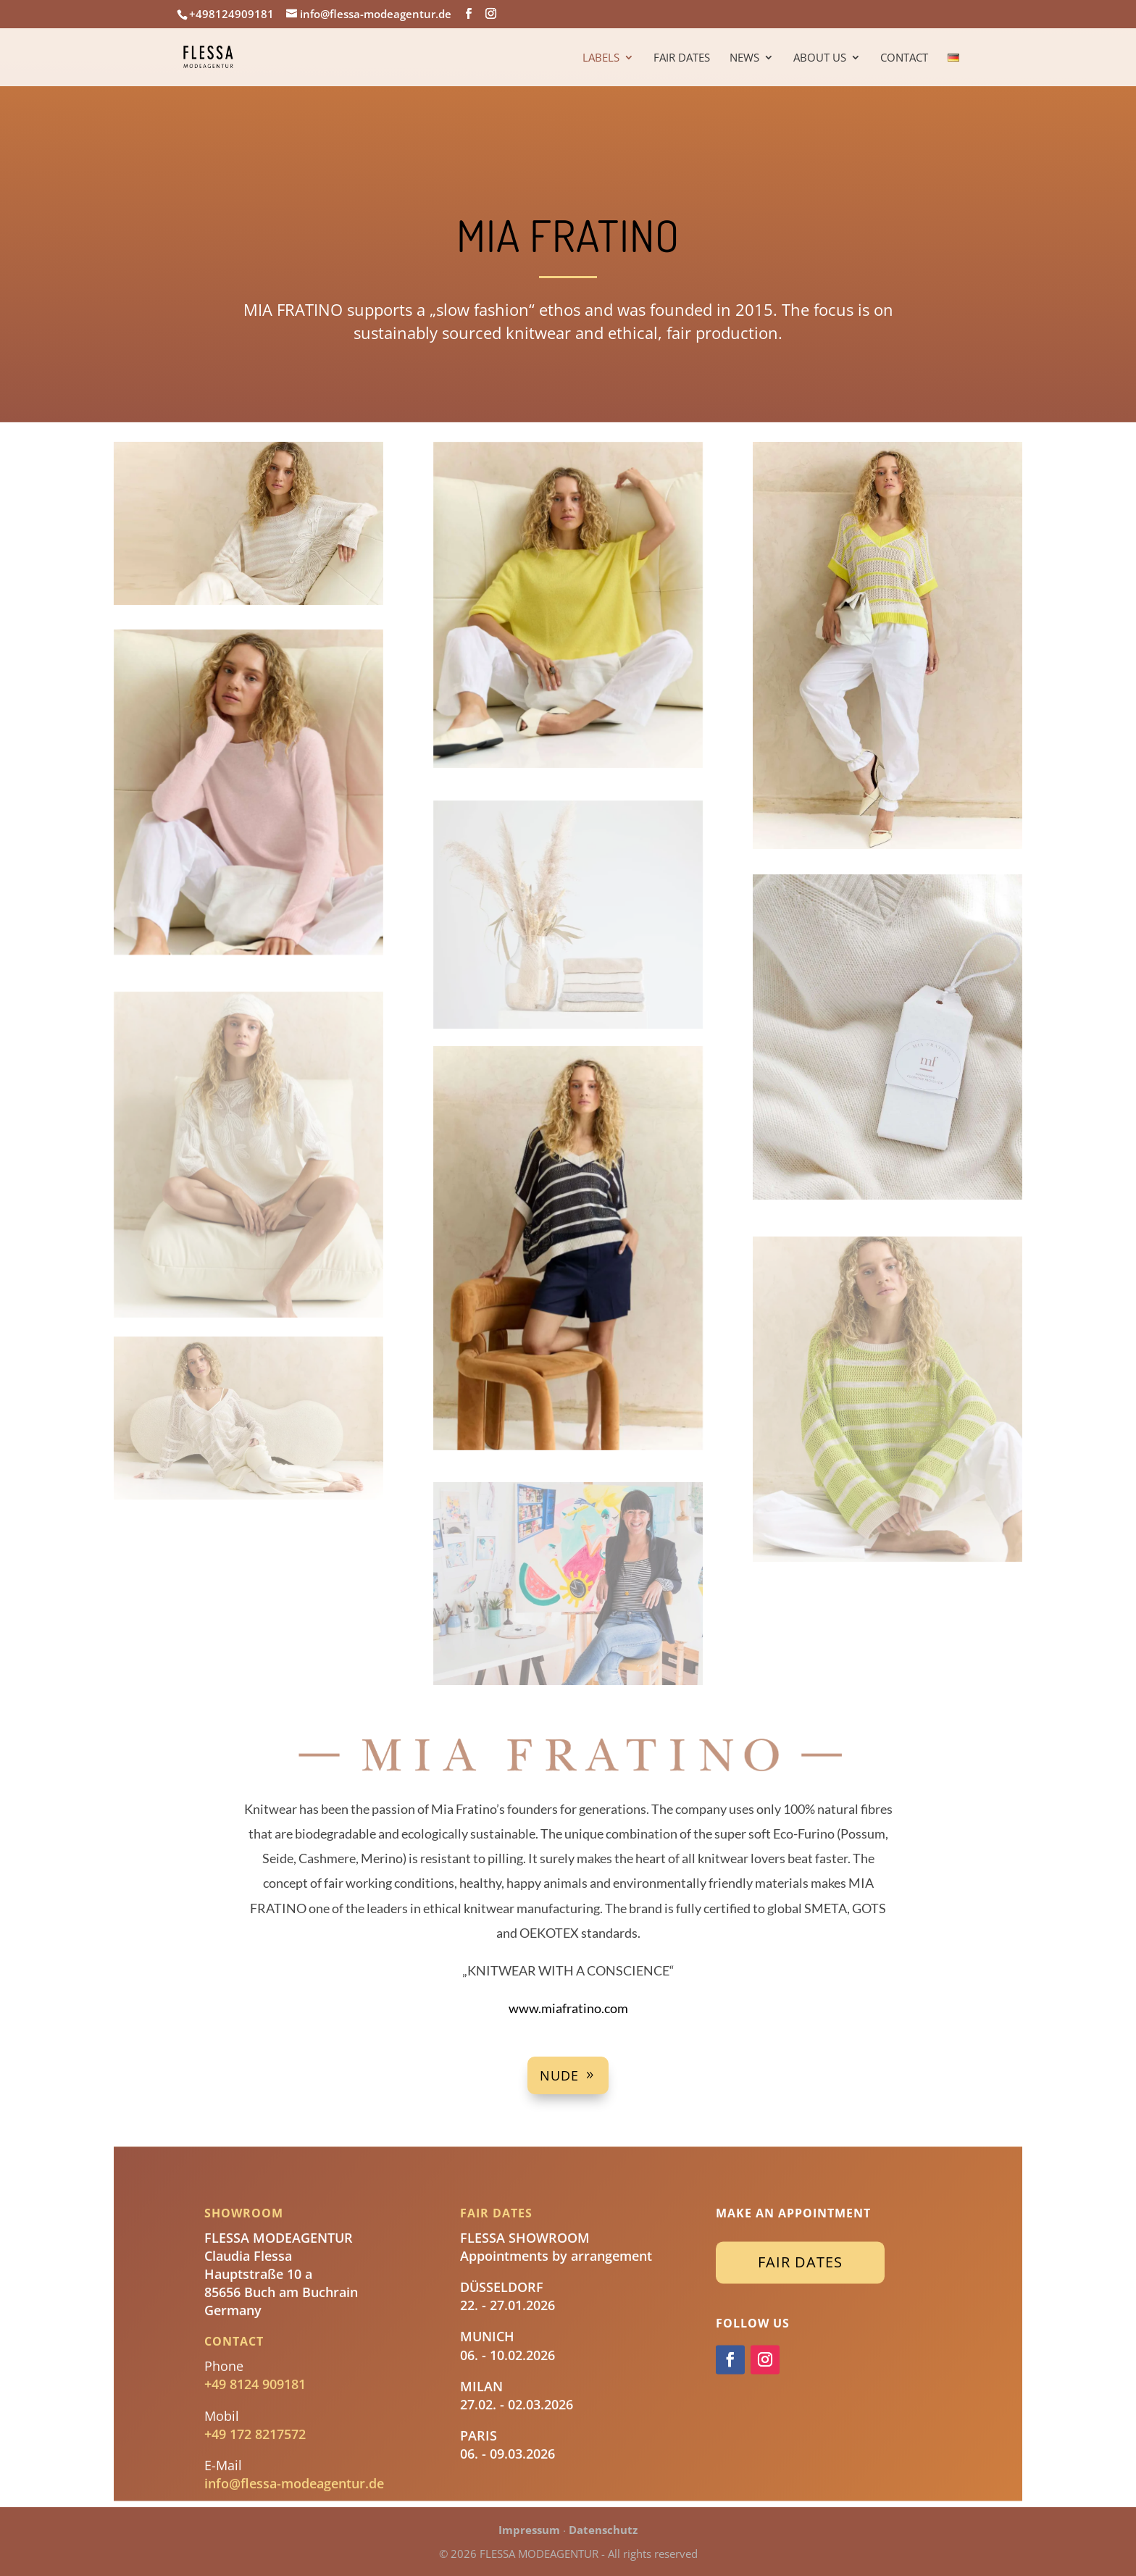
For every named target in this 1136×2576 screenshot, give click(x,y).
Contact (904, 58)
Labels (600, 58)
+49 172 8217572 (255, 2427)
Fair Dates (681, 58)
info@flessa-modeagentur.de (294, 2476)
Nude (559, 2075)
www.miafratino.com (568, 2008)
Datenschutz (603, 2529)
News (744, 58)
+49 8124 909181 (255, 2377)
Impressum (529, 2529)
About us (819, 58)
